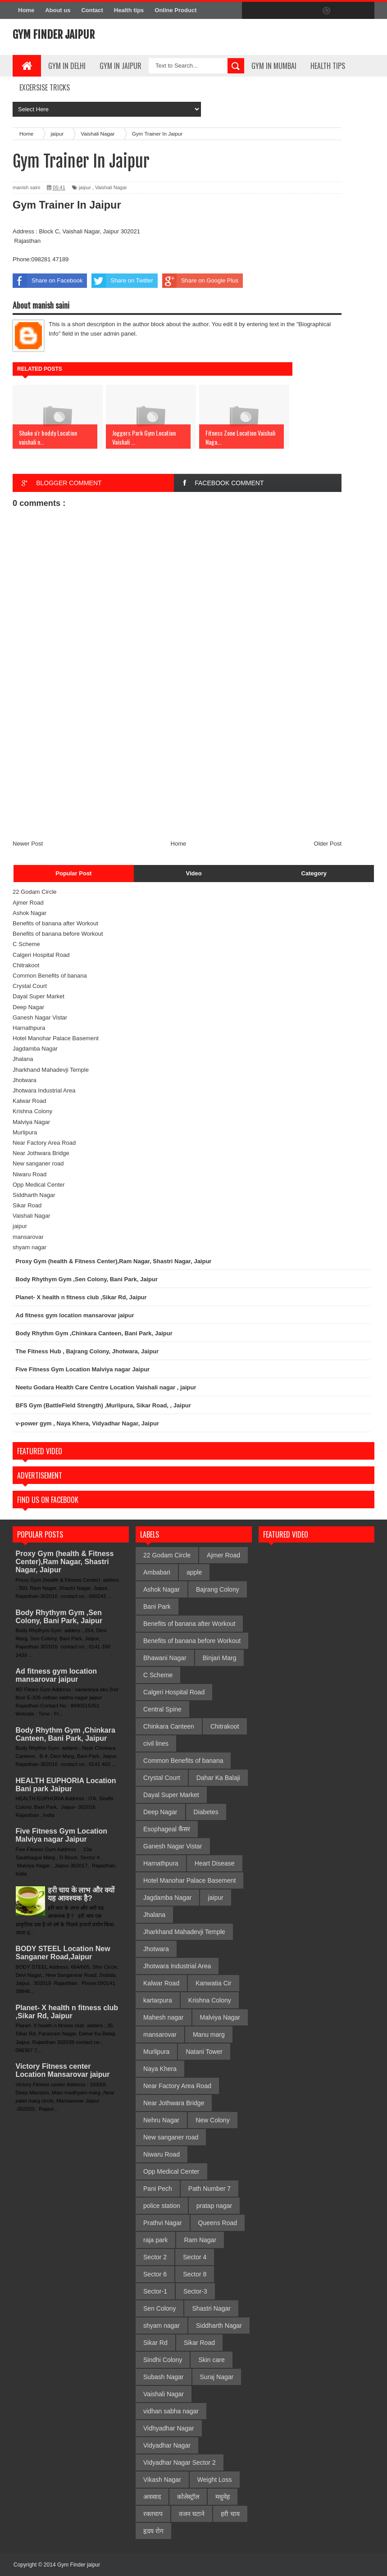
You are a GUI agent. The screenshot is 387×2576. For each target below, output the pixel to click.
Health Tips (327, 65)
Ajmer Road (28, 902)
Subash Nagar (163, 2376)
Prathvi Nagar (162, 2222)
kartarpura (157, 2000)
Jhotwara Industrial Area (44, 1090)
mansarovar (28, 1236)
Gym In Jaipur (120, 65)
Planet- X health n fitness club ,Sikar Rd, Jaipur (67, 2012)
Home (26, 10)
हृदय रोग (153, 2531)
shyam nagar (29, 1247)
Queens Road (217, 2222)
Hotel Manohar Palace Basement (56, 1038)
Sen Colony (159, 2308)
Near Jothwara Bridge (41, 1153)
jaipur (85, 187)
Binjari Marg (220, 1657)
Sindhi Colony (162, 2359)
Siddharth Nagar (34, 1195)
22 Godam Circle (35, 891)
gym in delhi (67, 65)
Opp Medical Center (39, 1184)
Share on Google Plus (200, 280)
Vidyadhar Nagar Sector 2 (179, 2462)
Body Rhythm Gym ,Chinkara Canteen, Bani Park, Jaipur (65, 1734)
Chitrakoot (26, 965)
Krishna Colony (32, 1111)
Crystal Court (30, 986)
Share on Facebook (47, 280)
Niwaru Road (29, 1174)
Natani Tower (204, 2051)
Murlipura (25, 1132)
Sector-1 (155, 2291)
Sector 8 (194, 2274)
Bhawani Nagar (165, 1657)
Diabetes (206, 1812)
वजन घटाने (192, 2513)
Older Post (327, 843)
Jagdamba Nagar (35, 1048)
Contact (92, 10)
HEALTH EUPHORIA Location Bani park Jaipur (66, 1785)
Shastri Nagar (211, 2308)
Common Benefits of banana (50, 975)
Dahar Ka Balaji (218, 1777)
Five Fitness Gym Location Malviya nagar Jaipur (62, 1835)
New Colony (212, 2120)
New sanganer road (38, 1163)
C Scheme (26, 944)
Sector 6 (155, 2274)
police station (161, 2205)
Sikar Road (27, 1205)
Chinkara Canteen (168, 1726)
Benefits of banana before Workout (58, 933)
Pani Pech (157, 2188)
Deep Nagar (28, 1007)
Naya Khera (160, 2068)
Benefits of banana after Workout (55, 923)
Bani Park (157, 1606)
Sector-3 (195, 2291)
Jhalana (23, 1059)
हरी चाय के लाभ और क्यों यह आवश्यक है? (81, 1894)
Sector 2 (155, 2257)
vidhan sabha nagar (171, 2411)
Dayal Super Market (38, 996)
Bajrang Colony (217, 1589)
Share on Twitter (122, 280)
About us (57, 10)
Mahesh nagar (163, 2017)
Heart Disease (215, 1863)
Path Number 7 (209, 2188)
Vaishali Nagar (111, 187)
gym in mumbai (273, 65)
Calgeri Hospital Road (41, 954)
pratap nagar (214, 2205)
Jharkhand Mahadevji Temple (51, 1069)
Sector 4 (194, 2257)
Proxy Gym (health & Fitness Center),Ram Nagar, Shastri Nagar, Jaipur (65, 1562)
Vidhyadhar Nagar (168, 2428)
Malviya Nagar (31, 1122)
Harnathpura (29, 1027)
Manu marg (209, 2034)
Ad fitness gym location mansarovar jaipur (56, 1675)
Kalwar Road (29, 1100)
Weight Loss (214, 2479)
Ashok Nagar (29, 913)
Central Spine (162, 1709)
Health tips (129, 10)
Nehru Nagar (161, 2120)
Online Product (175, 10)
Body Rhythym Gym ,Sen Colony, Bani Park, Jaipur (59, 1617)
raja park (155, 2240)
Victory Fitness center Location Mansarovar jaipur (63, 2070)
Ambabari (156, 1572)
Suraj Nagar (217, 2376)
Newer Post (28, 843)
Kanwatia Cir (213, 1983)
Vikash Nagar (162, 2479)
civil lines (155, 1743)
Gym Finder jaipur (54, 34)
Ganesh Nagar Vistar (40, 1017)
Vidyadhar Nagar (167, 2445)
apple (194, 1572)
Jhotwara (24, 1080)
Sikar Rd (155, 2342)
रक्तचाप (153, 2513)
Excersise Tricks (44, 87)
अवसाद (152, 2496)
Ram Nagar (200, 2240)
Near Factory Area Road (44, 1142)
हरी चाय (230, 2513)
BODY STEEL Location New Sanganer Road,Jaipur (63, 1953)
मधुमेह (222, 2496)
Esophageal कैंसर (166, 1829)
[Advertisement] (177, 771)
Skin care (211, 2359)
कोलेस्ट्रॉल (188, 2496)
